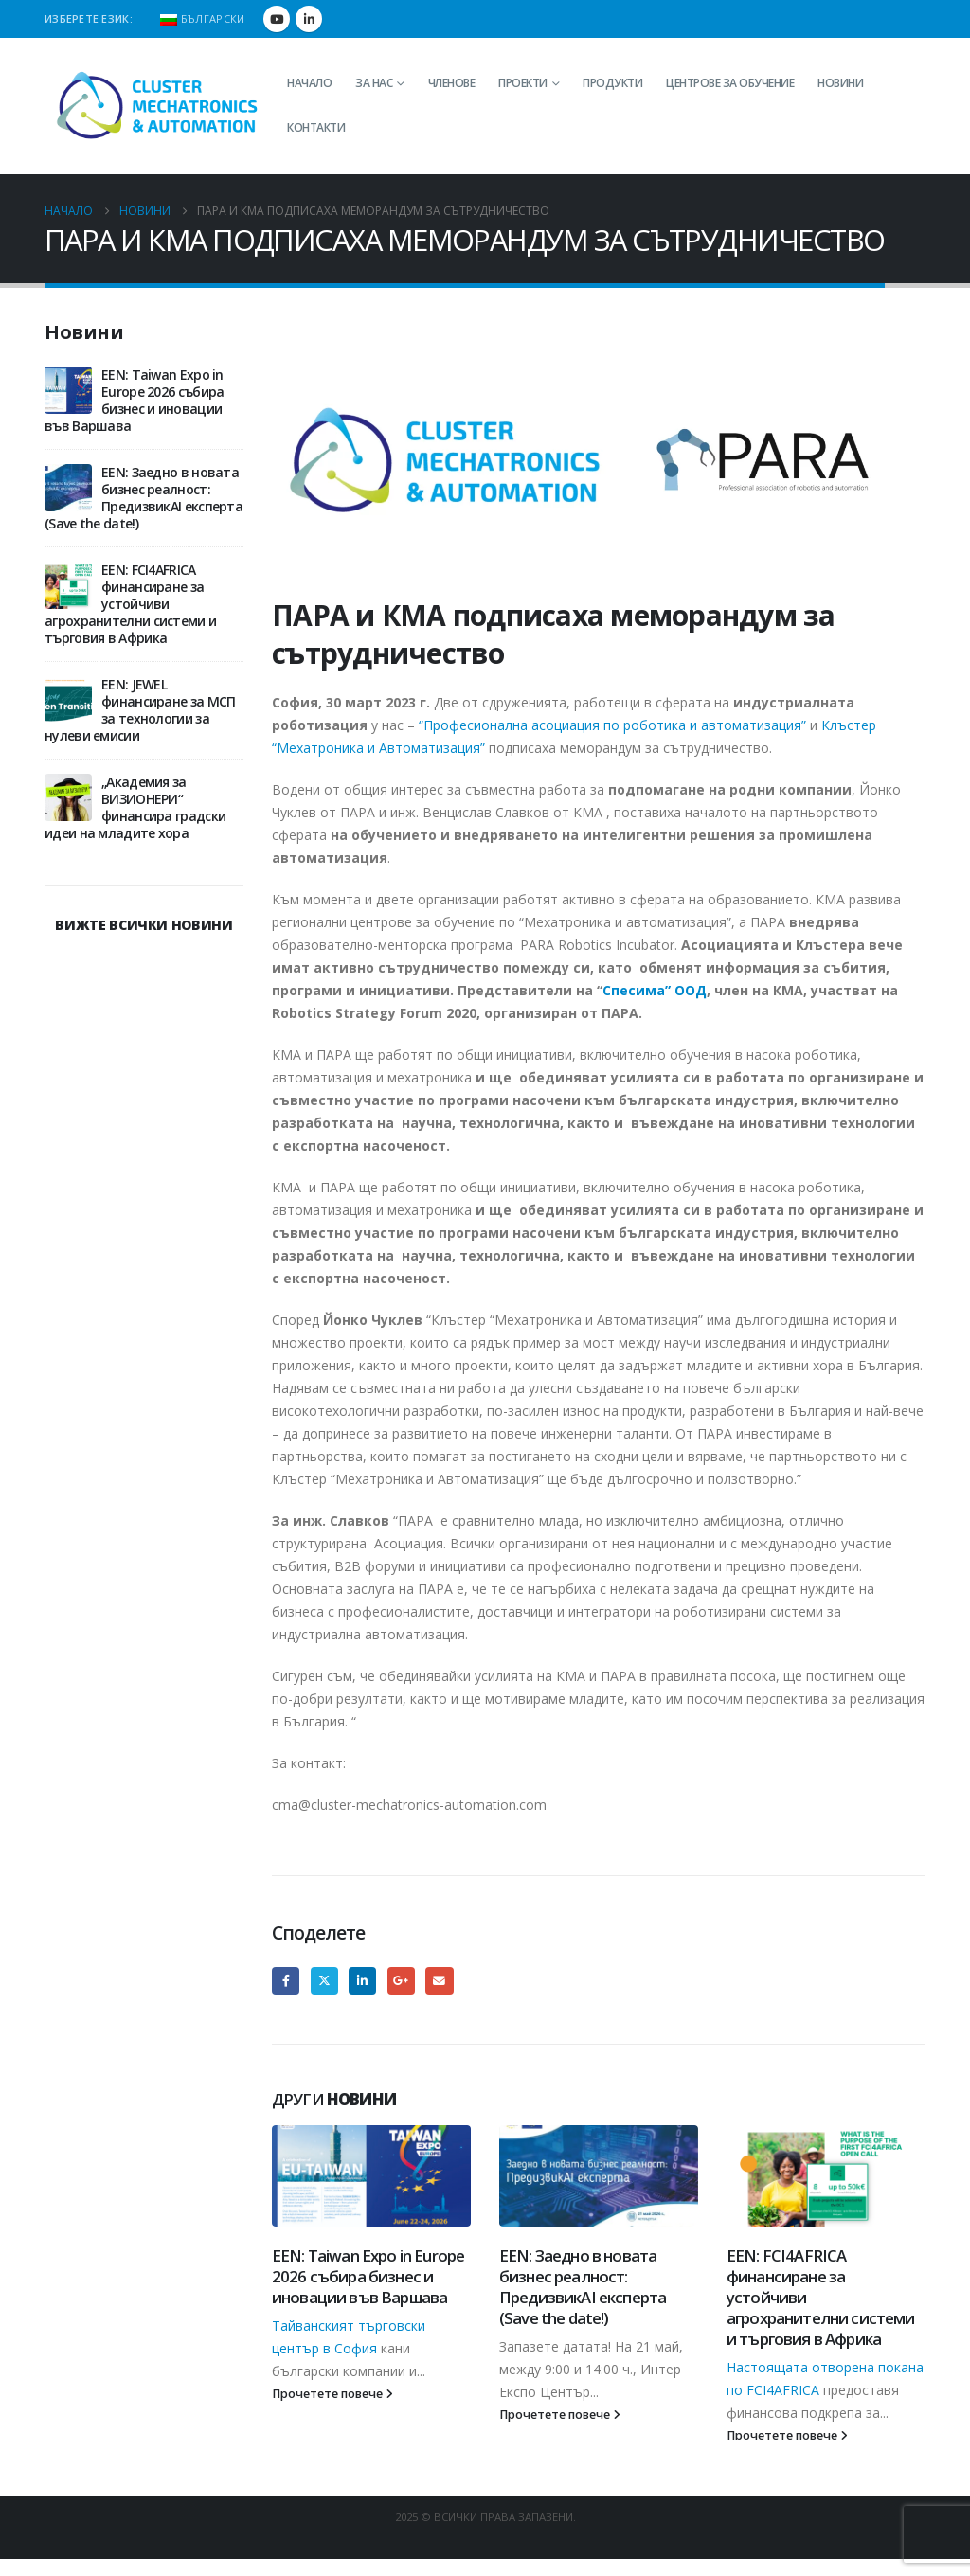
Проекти (523, 83)
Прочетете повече (332, 2394)
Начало (309, 83)
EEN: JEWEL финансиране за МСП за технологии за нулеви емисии (140, 709)
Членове (452, 83)
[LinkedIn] (309, 19)
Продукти (612, 83)
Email (439, 1981)
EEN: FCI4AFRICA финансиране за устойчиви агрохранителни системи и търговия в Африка (130, 604)
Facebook (285, 1981)
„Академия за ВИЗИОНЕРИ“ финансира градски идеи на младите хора (135, 807)
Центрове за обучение (730, 83)
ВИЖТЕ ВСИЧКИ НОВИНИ (143, 925)
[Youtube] (276, 19)
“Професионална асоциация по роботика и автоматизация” (612, 725)
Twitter (324, 1981)
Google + (401, 1981)
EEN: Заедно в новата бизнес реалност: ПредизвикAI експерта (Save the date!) (582, 2286)
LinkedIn (362, 1981)
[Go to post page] (371, 2176)
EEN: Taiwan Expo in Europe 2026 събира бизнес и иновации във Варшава (368, 2276)
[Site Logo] (158, 106)
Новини (840, 83)
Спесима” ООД (654, 990)
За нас (373, 83)
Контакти (316, 127)
